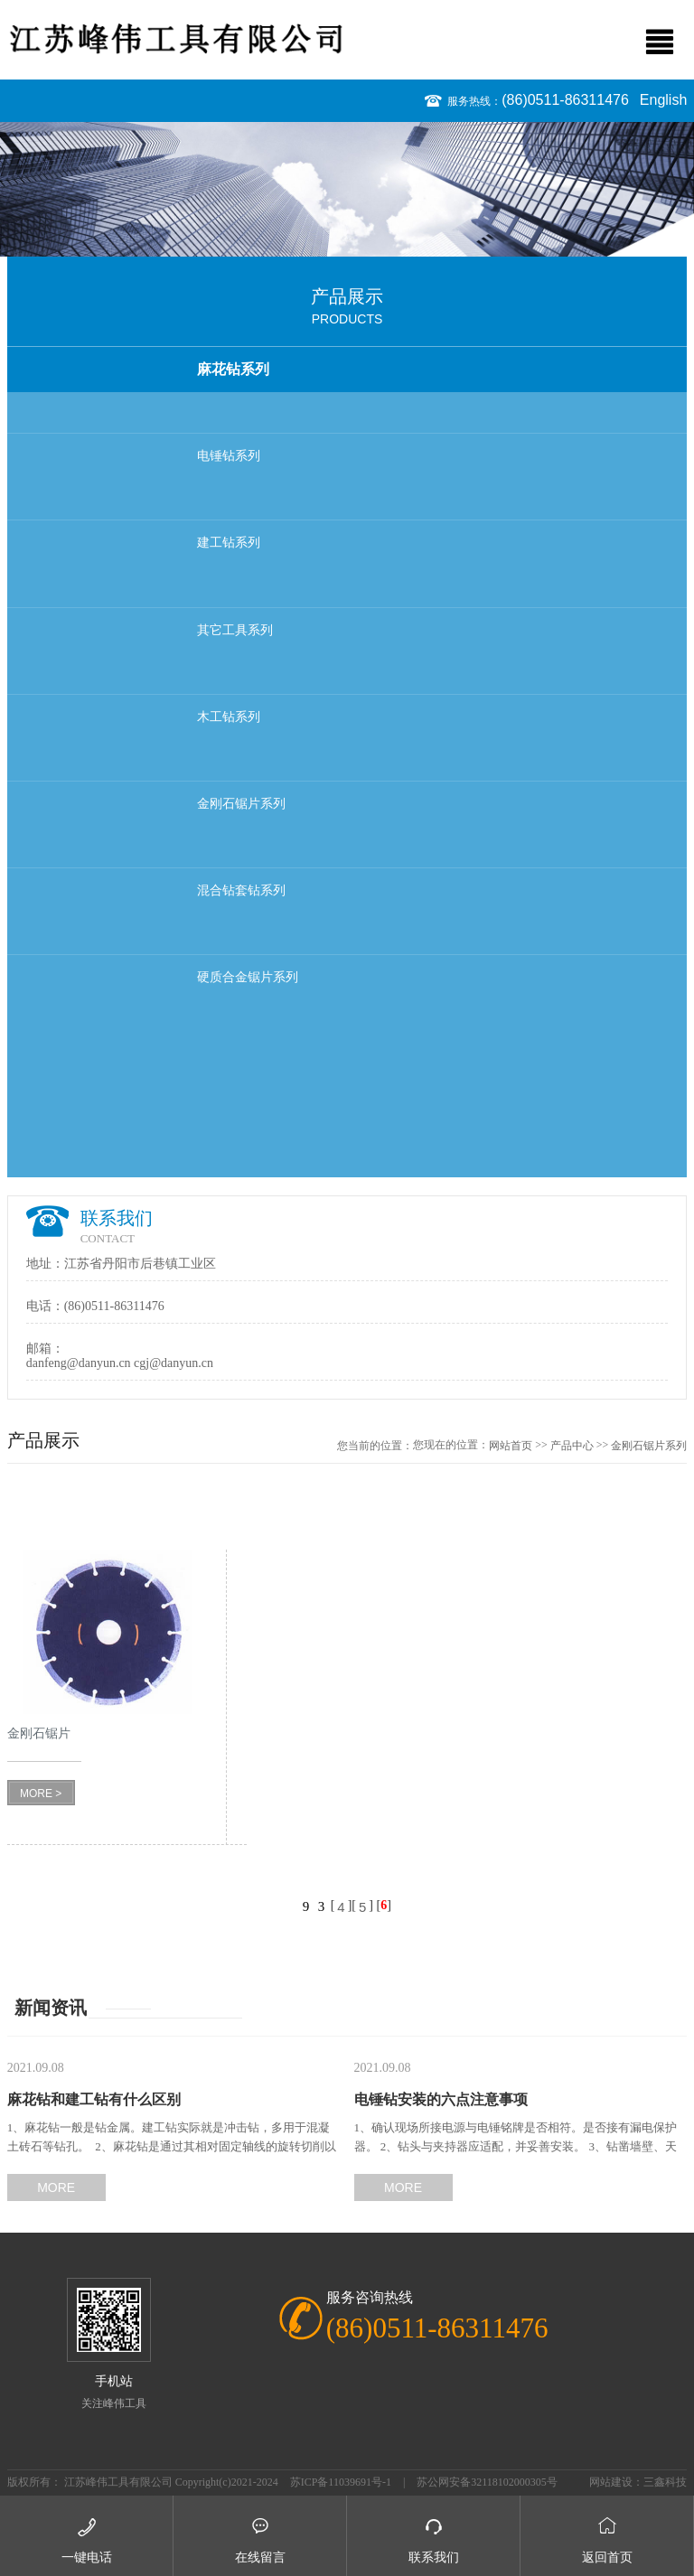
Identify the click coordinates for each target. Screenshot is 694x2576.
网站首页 (510, 1445)
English (663, 100)
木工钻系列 (228, 717)
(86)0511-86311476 (565, 100)
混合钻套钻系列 (241, 890)
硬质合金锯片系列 (247, 977)
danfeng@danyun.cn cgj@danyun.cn (119, 1363)
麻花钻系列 (233, 369)
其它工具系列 (235, 630)
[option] (347, 190)
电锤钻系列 (228, 456)
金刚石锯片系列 (241, 803)
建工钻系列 (228, 542)
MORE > (40, 1793)
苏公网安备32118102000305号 (487, 2482)
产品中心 (572, 1445)
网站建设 (611, 2482)
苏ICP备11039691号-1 (340, 2482)
